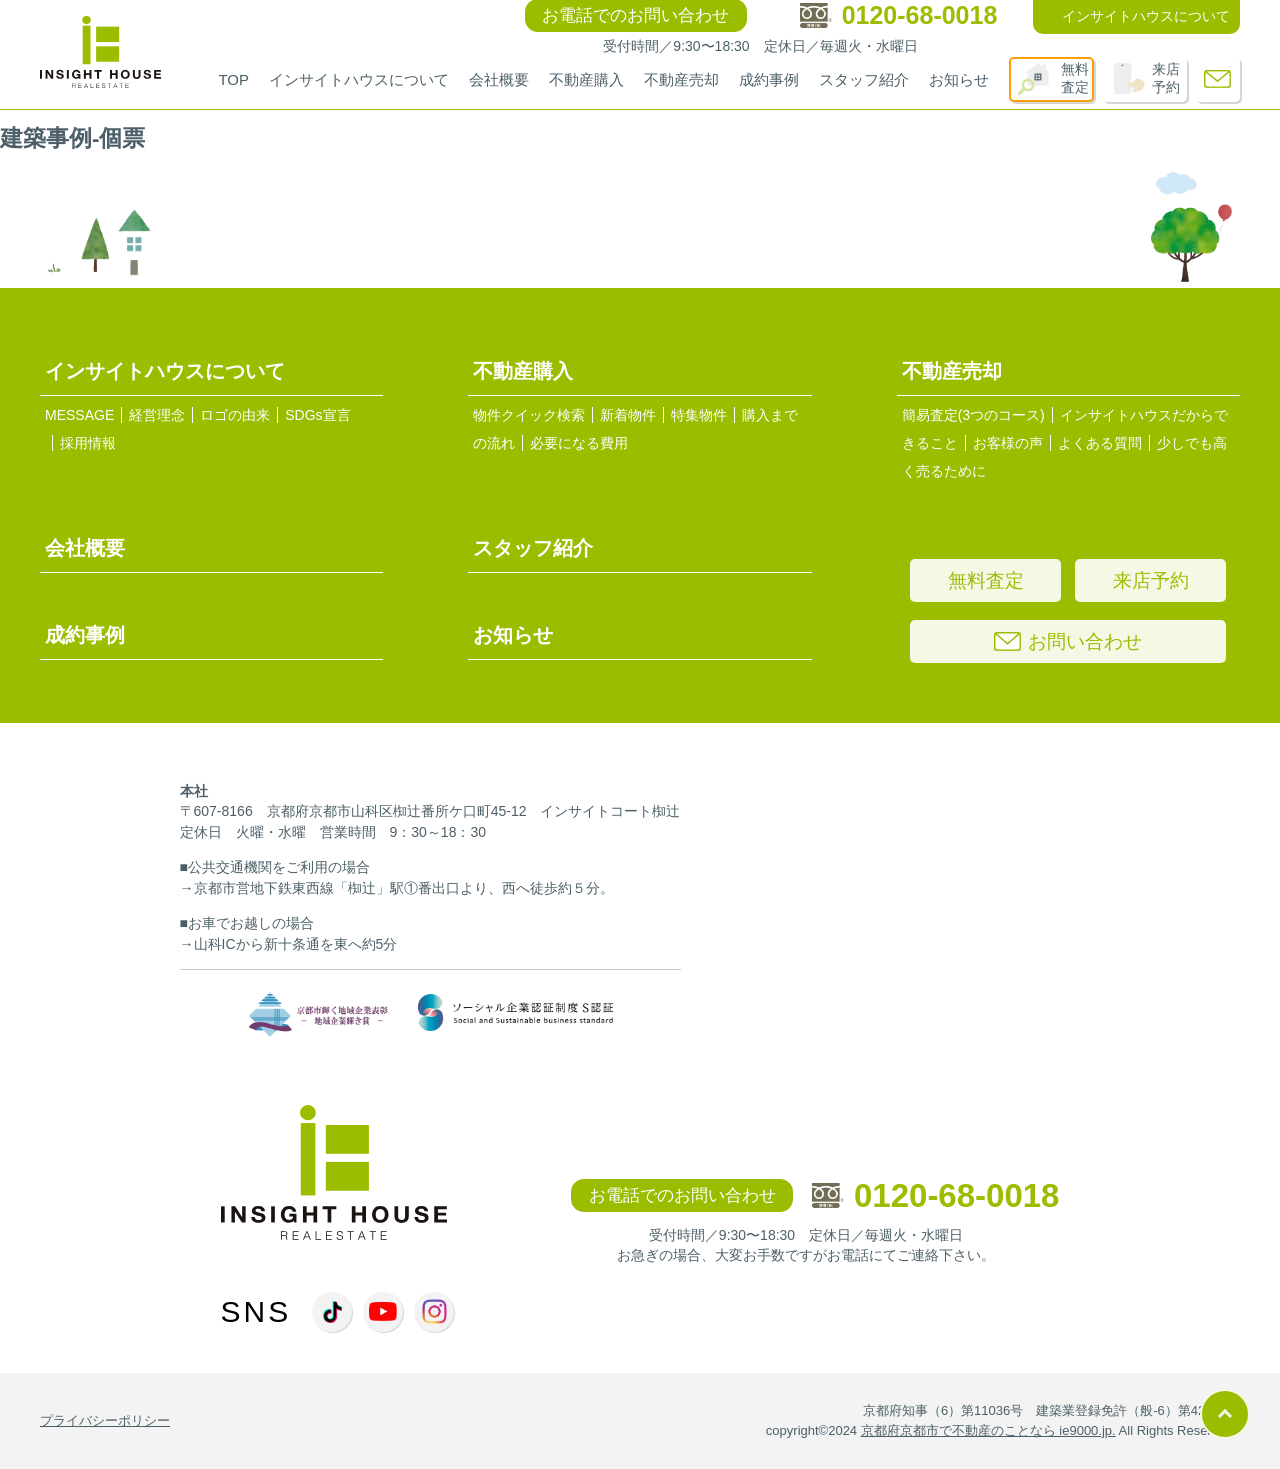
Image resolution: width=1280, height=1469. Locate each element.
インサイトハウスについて (359, 79)
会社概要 (499, 79)
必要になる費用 (579, 443)
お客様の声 (1008, 443)
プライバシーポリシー (105, 1420)
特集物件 (699, 415)
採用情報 (88, 443)
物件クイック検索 (529, 415)
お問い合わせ (1068, 641)
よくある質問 (1100, 443)
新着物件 (628, 415)
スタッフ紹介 (864, 79)
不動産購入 (586, 79)
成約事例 (769, 79)
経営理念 (157, 415)
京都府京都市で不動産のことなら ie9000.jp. (988, 1430)
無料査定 (1075, 78)
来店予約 (1166, 78)
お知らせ (959, 79)
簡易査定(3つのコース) (973, 415)
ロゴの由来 (235, 415)
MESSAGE (79, 415)
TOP (233, 79)
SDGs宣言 (317, 415)
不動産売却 (681, 79)
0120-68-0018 (936, 1195)
